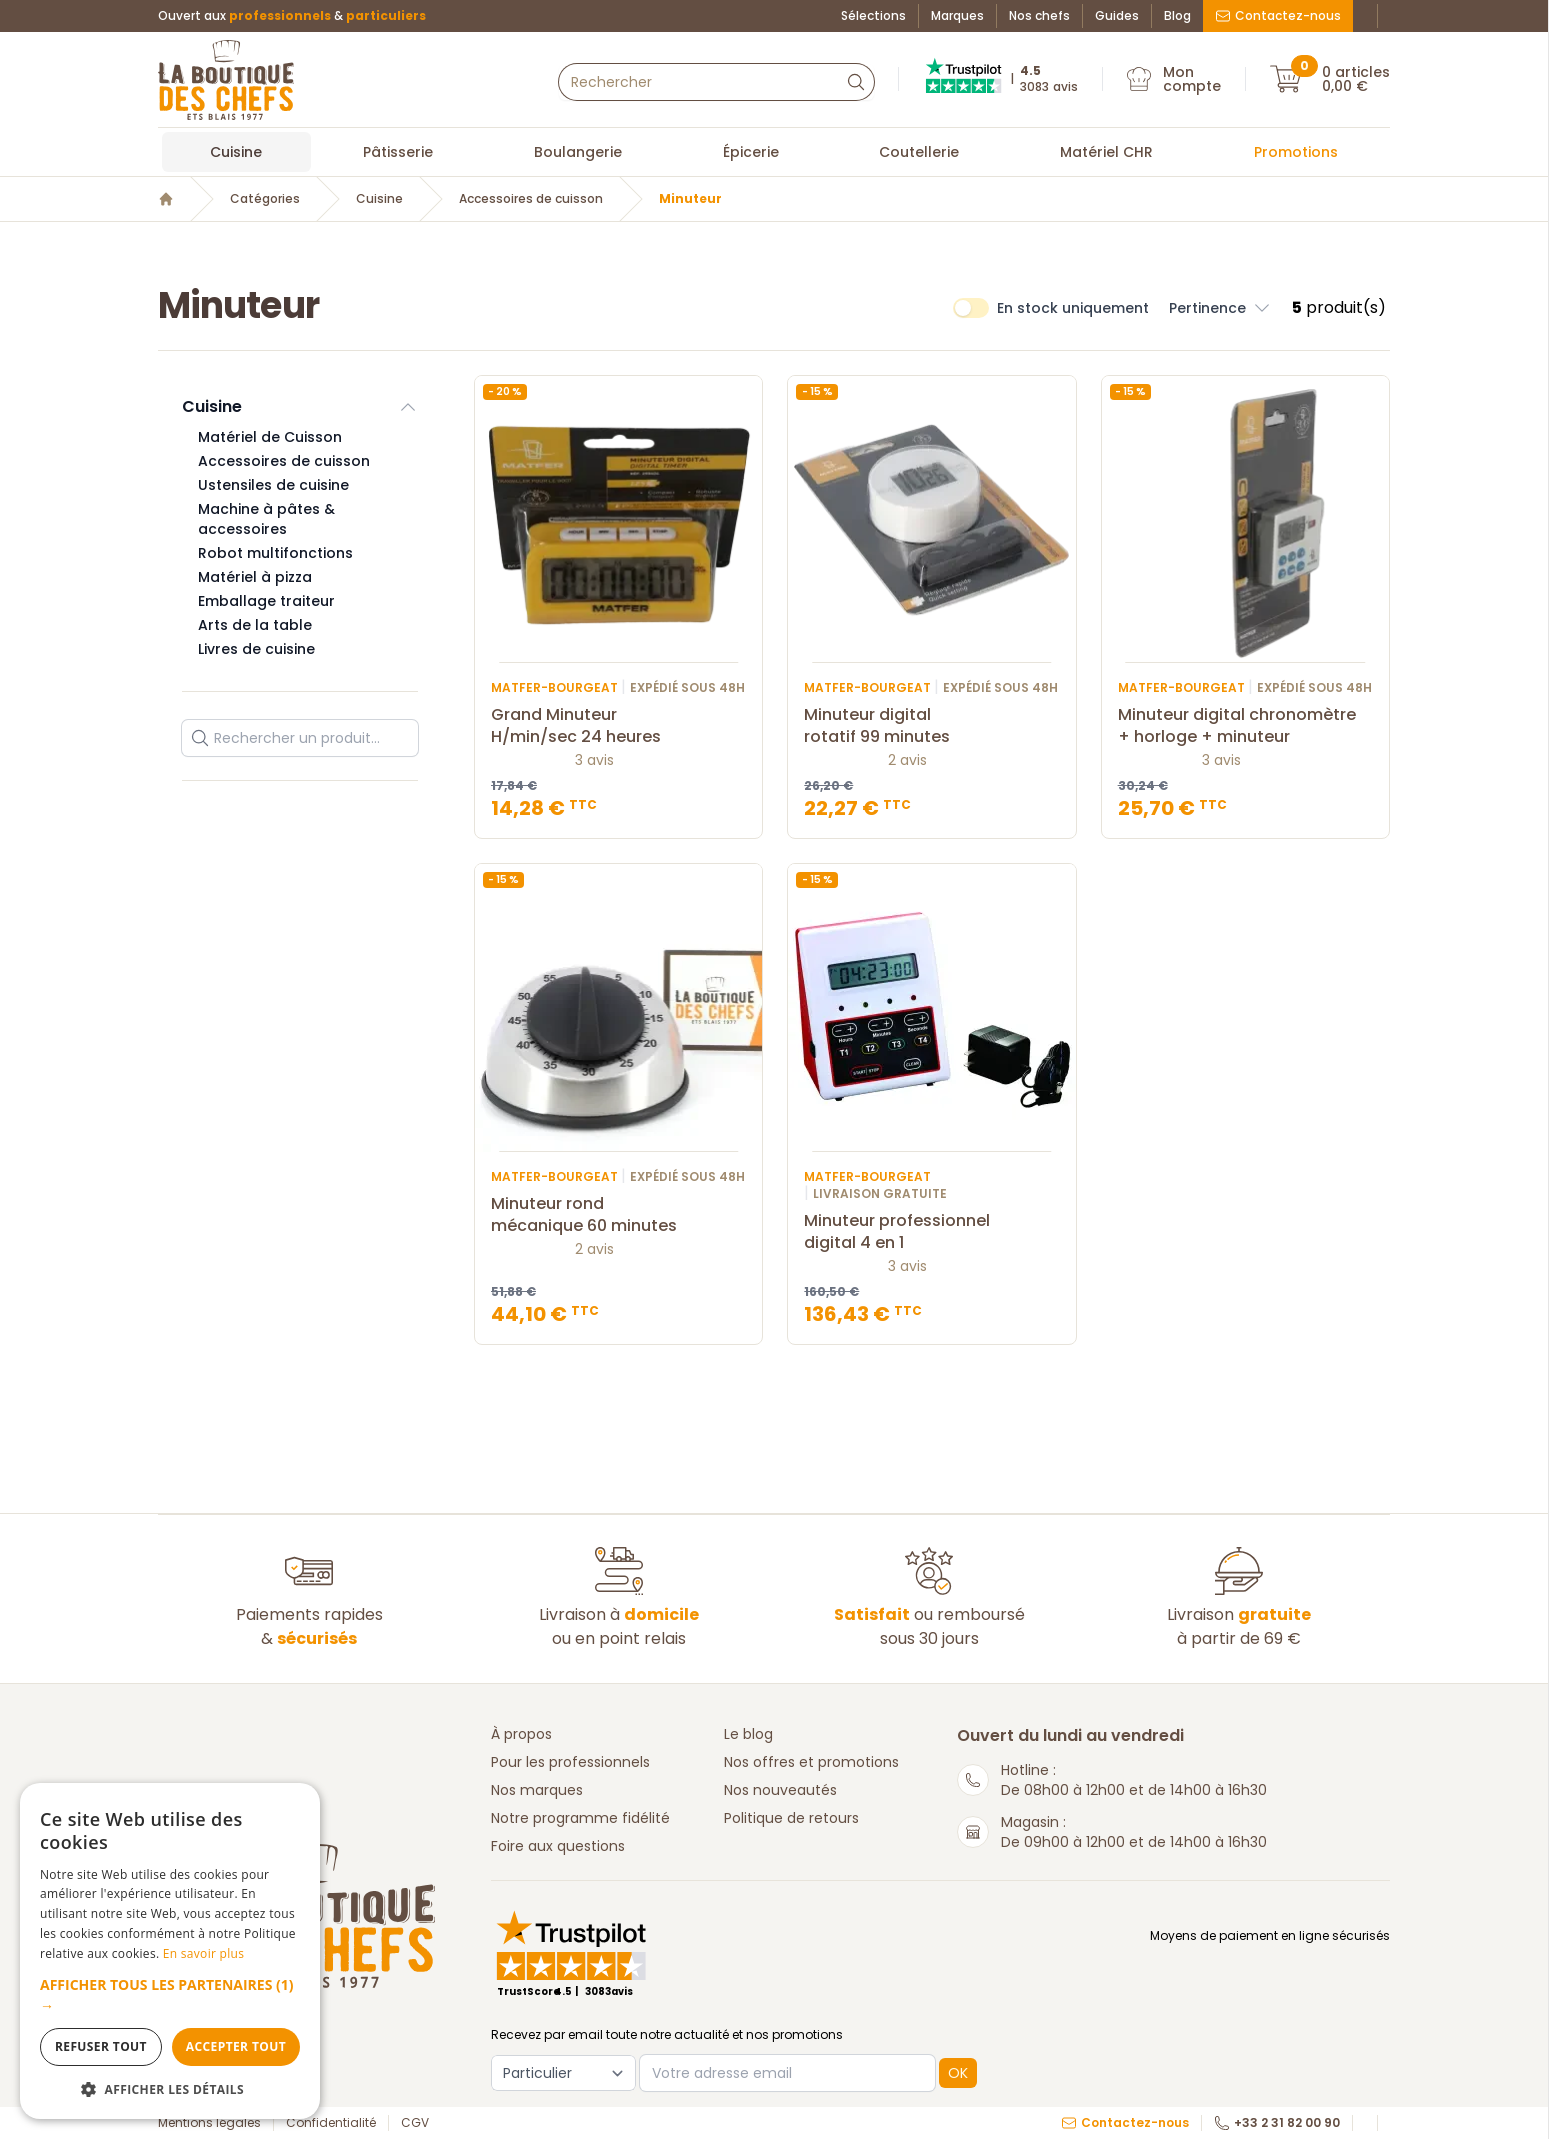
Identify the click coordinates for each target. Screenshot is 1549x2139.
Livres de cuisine (256, 649)
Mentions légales (209, 2123)
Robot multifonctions (275, 553)
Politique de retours (791, 1818)
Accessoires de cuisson (531, 199)
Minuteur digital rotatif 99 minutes (931, 726)
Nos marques (537, 1790)
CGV (415, 2123)
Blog (1177, 16)
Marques (957, 16)
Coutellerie (919, 152)
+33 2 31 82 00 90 (1277, 2123)
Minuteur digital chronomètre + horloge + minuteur (1245, 726)
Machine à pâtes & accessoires (266, 519)
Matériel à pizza (255, 577)
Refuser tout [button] (101, 2046)
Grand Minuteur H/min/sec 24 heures (618, 726)
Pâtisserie (398, 152)
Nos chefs (1039, 16)
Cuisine (236, 152)
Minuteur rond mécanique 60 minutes (618, 1215)
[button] (170, 1995)
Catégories (265, 199)
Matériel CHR (1106, 152)
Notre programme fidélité (580, 1818)
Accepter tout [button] (236, 2046)
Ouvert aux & (292, 16)
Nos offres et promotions (811, 1762)
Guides (1117, 16)
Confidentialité (331, 2123)
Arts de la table (255, 625)
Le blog (748, 1734)
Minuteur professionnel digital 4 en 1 (931, 1232)
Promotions (1296, 152)
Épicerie (751, 152)
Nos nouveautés (780, 1790)
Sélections (873, 16)
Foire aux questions (558, 1846)
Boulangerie (578, 152)
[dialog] (170, 1951)
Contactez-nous (1278, 15)
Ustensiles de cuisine (273, 485)
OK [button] (958, 2073)
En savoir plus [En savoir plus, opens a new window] (203, 1953)
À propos (521, 1734)
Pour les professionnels (570, 1762)
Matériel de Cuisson (270, 437)
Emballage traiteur (266, 601)
